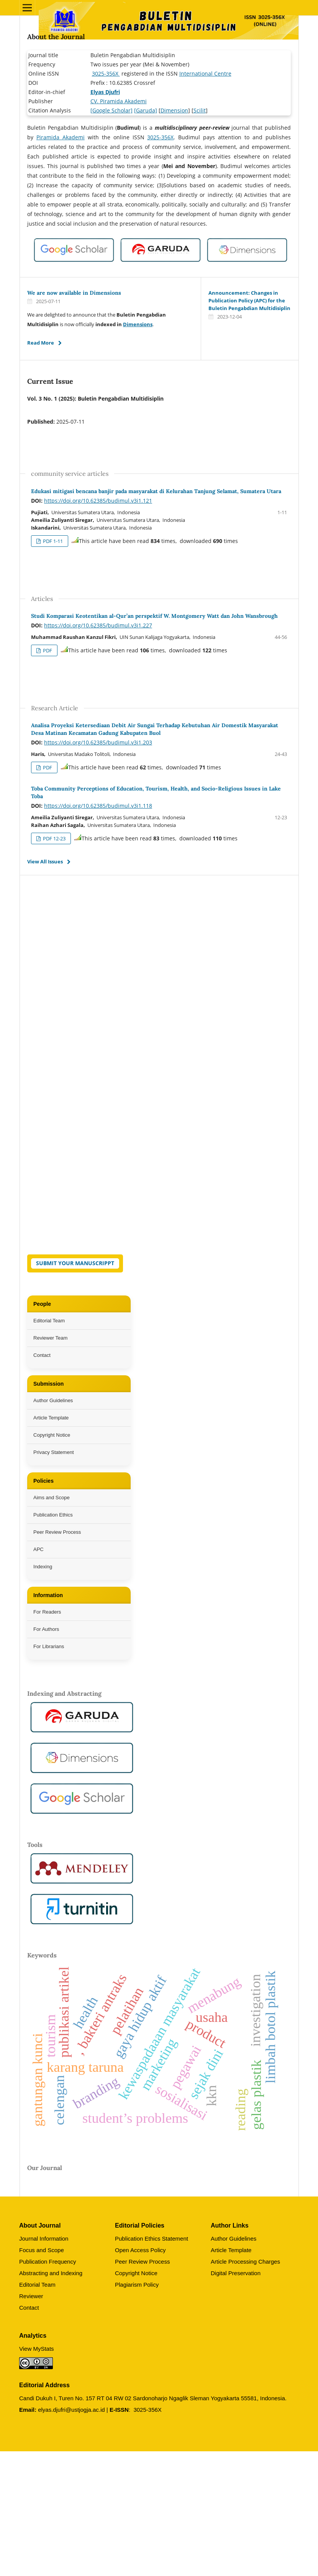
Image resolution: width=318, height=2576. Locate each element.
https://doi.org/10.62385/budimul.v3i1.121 (98, 500)
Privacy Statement (53, 1452)
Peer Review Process (57, 1532)
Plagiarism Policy (137, 2284)
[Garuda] (145, 110)
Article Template (51, 1418)
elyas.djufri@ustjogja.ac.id (71, 2409)
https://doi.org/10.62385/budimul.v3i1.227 (98, 625)
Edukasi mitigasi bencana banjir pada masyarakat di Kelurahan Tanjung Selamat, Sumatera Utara (156, 491)
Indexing (42, 1566)
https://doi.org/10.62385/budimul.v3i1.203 (98, 742)
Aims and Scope (51, 1497)
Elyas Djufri (105, 92)
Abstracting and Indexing (50, 2273)
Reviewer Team (50, 1338)
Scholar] (121, 110)
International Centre (205, 73)
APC (38, 1549)
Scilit (199, 110)
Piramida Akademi (60, 137)
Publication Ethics (53, 1515)
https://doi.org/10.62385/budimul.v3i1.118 (98, 805)
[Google (100, 110)
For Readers (47, 1612)
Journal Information (43, 2238)
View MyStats (36, 2348)
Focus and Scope (41, 2250)
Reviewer (31, 2296)
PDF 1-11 (52, 541)
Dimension (174, 110)
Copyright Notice (51, 1435)
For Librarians (48, 1646)
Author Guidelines (53, 1400)
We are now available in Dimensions (74, 292)
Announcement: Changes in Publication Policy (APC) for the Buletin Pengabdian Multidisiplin (249, 300)
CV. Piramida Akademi (118, 101)
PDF (47, 650)
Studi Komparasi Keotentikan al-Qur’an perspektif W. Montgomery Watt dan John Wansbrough (154, 615)
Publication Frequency (47, 2261)
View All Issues (45, 861)
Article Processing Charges (245, 2261)
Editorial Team (49, 1320)
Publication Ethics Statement (151, 2238)
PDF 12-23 (54, 838)
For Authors (46, 1629)
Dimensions (137, 324)
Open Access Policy (140, 2250)
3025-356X (106, 73)
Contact (42, 1355)
